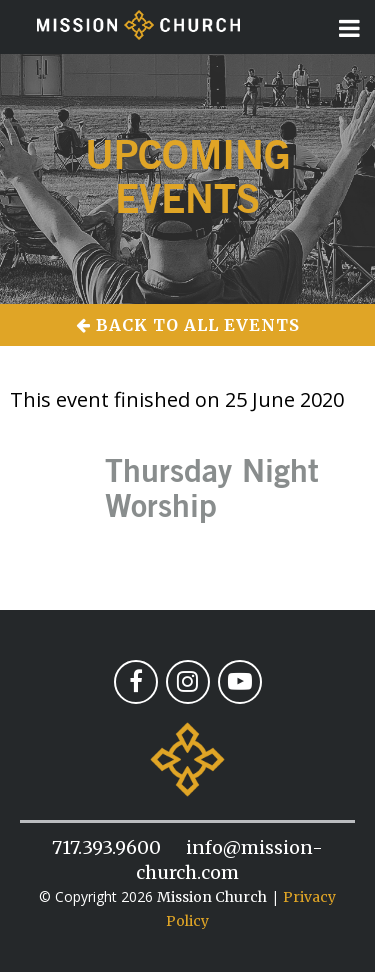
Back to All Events (188, 325)
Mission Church (212, 897)
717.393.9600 (106, 847)
